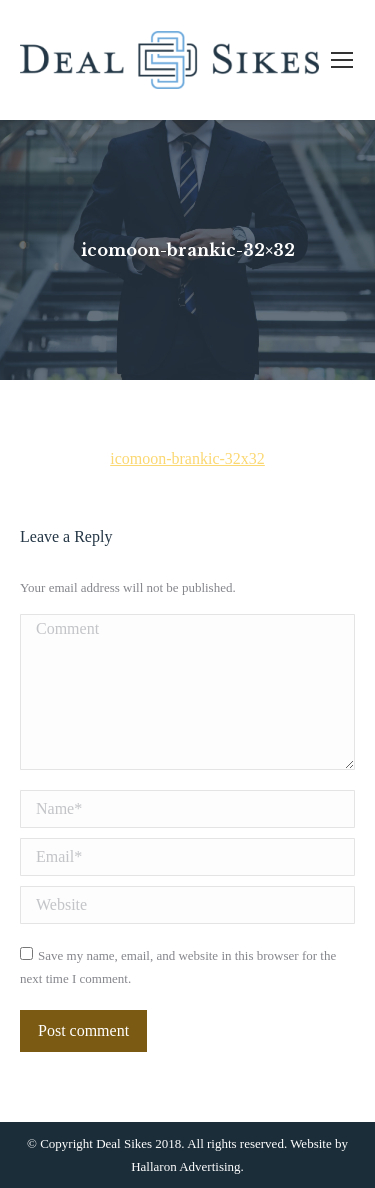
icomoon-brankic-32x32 (187, 458)
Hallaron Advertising (185, 1166)
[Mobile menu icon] (342, 60)
